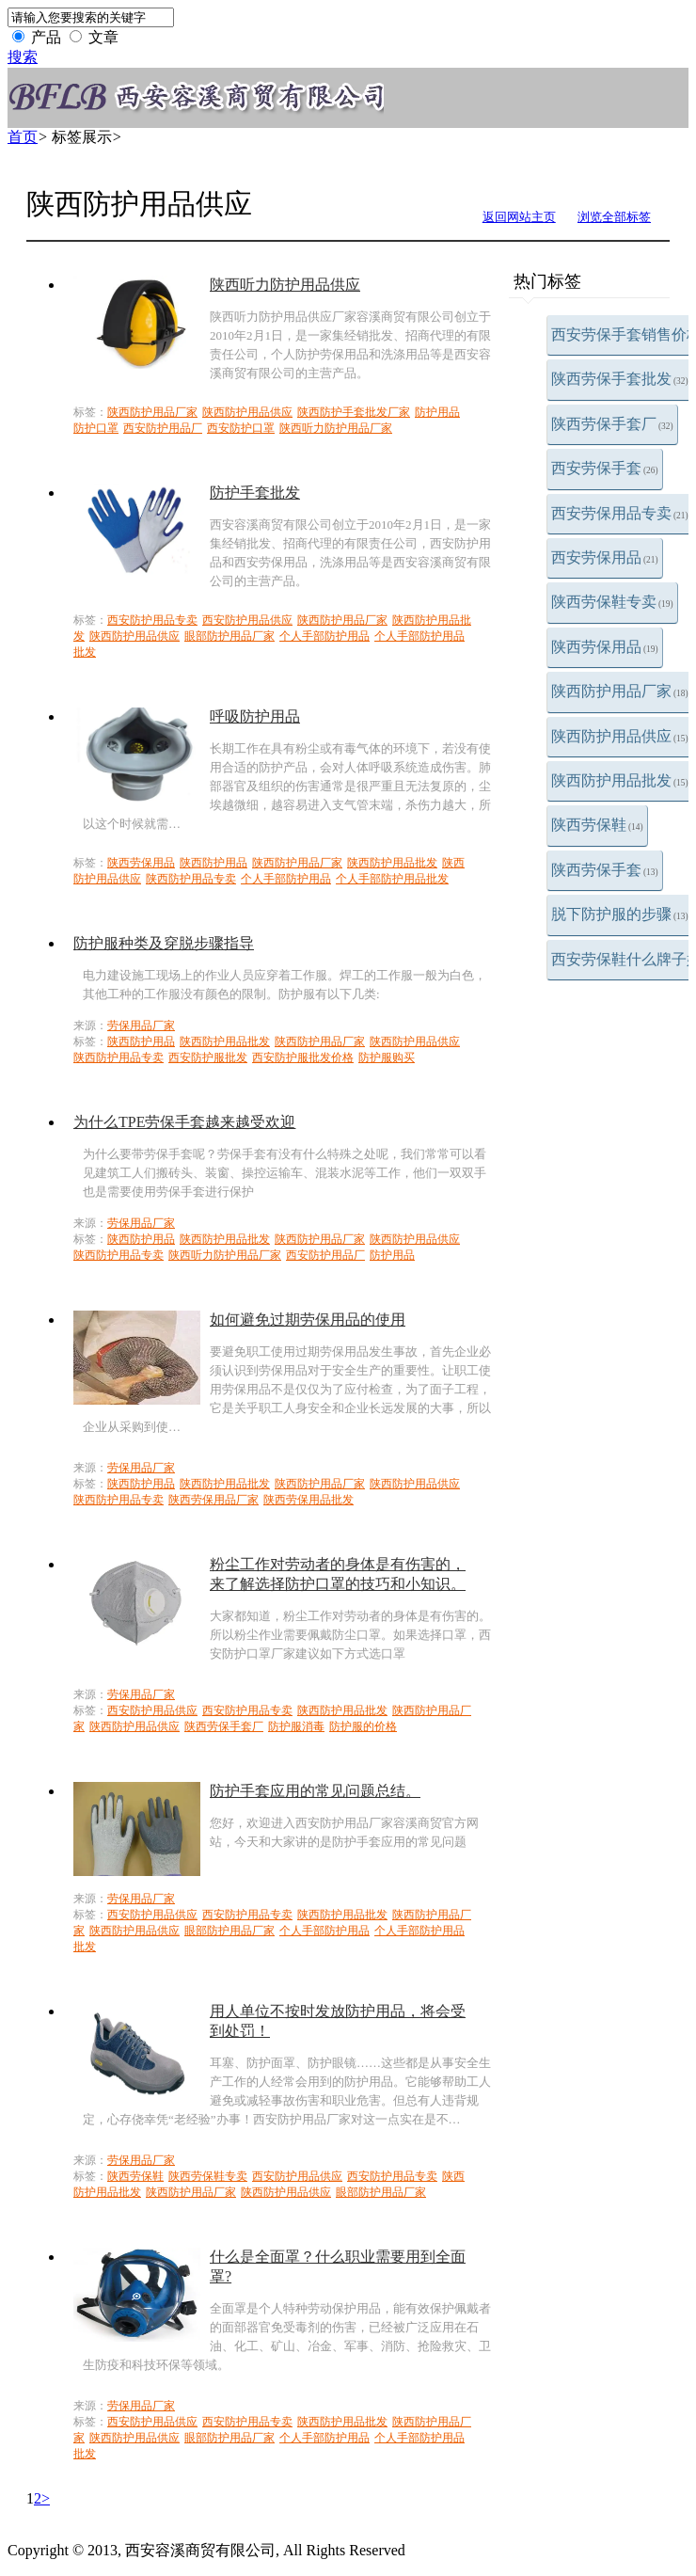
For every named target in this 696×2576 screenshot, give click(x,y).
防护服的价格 (363, 1726)
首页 (23, 137)
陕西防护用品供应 (619, 736)
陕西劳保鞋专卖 (612, 602)
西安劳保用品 (604, 557)
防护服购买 (386, 1057)
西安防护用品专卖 (152, 620)
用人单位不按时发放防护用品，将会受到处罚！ (338, 2021)
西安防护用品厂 (162, 428)
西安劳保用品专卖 (619, 513)
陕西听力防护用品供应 (285, 285)
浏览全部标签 (614, 217)
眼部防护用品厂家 (229, 636)
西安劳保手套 (604, 468)
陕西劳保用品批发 (308, 1499)
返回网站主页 (519, 217)
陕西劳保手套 (604, 870)
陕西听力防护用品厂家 (335, 428)
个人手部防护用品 (324, 636)
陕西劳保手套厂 (612, 424)
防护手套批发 (255, 493)
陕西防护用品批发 (619, 780)
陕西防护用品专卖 (191, 878)
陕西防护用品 (213, 862)
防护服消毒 (296, 1726)
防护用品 (437, 412)
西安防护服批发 (207, 1057)
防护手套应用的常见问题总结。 (315, 1791)
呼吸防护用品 (255, 716)
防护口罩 (96, 428)
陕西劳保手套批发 (619, 379)
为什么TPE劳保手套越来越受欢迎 (184, 1122)
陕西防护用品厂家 (619, 691)
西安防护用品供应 (247, 620)
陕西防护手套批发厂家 (353, 412)
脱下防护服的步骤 (619, 914)
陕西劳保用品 (604, 647)
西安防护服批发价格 (303, 1057)
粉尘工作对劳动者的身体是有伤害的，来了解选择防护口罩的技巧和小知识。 (338, 1574)
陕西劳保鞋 (597, 825)
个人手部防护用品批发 (392, 878)
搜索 (23, 57)
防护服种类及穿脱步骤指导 (163, 943)
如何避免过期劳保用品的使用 (307, 1320)
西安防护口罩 (241, 428)
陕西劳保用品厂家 (213, 1499)
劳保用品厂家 (141, 1025)
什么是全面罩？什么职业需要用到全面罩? (338, 2266)
